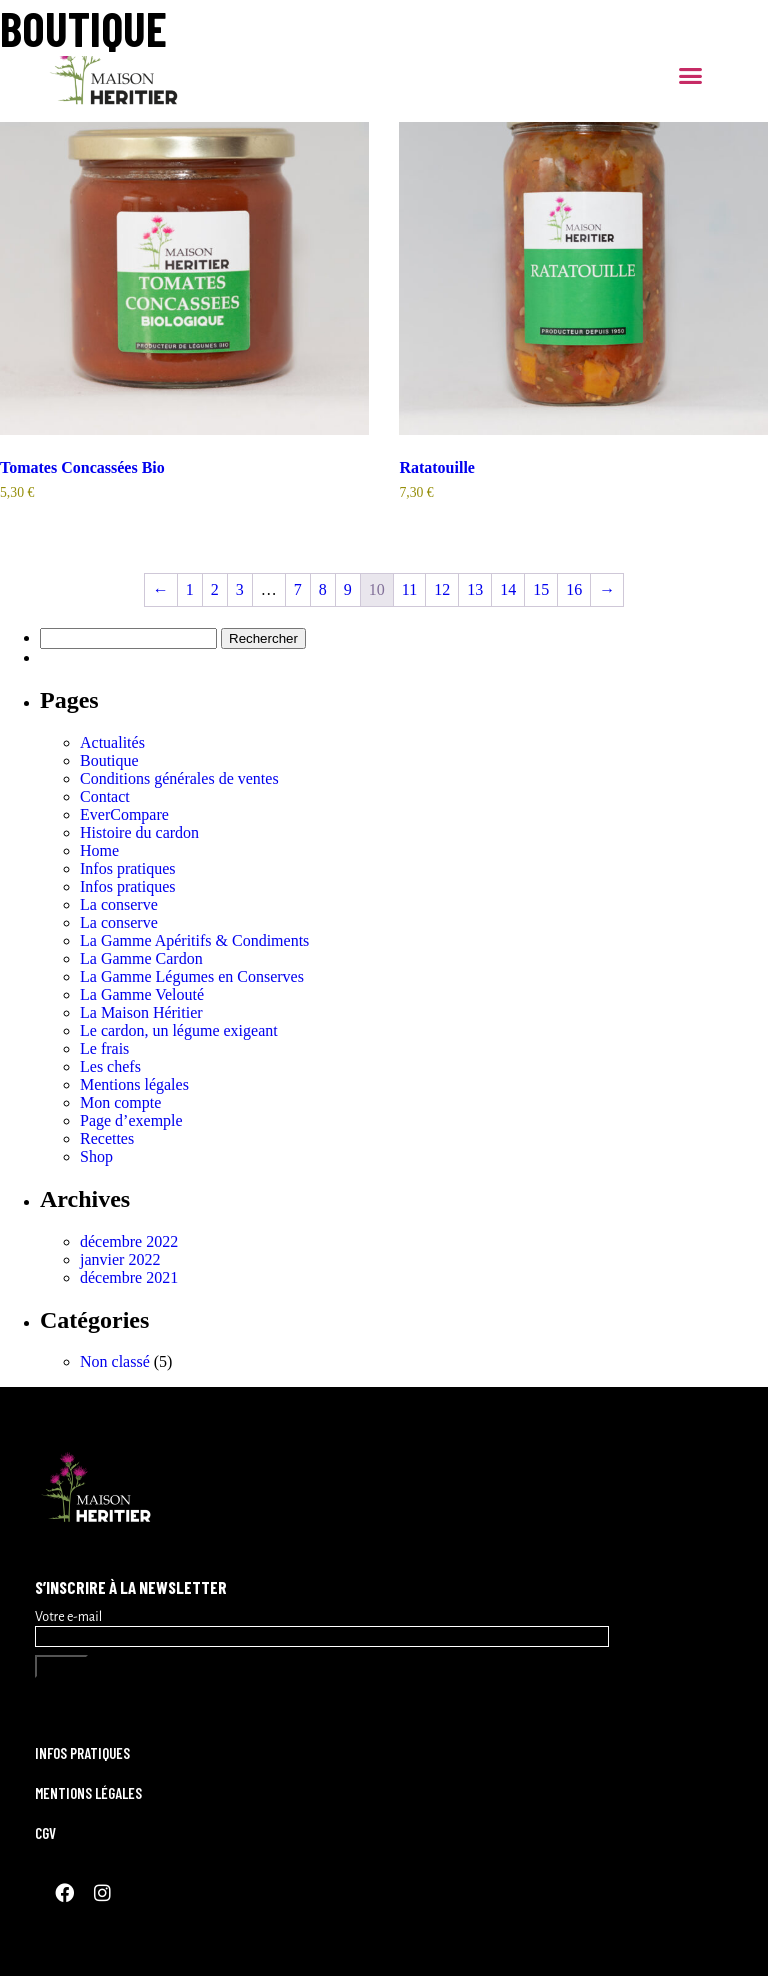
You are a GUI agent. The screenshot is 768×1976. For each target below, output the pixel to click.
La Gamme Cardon (141, 958)
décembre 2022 (129, 1241)
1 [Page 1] (190, 589)
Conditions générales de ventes (179, 778)
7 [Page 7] (298, 589)
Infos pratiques (128, 868)
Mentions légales (134, 1084)
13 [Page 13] (475, 589)
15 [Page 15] (541, 589)
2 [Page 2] (215, 589)
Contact (105, 796)
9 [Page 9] (348, 589)
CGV (45, 1833)
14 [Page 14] (508, 589)
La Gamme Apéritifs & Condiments (194, 940)
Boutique (109, 760)
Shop (96, 1156)
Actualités (112, 742)
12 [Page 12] (442, 589)
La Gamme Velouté (142, 994)
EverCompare (124, 814)
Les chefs (110, 1066)
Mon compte (120, 1102)
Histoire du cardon (139, 832)
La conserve (119, 904)
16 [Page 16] (574, 589)
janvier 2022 (120, 1259)
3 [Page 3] (240, 589)
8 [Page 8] (323, 589)
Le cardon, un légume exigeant (179, 1030)
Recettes (107, 1138)
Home (99, 850)
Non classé (115, 1361)
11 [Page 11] (409, 589)
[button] (691, 76)
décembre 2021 (129, 1277)
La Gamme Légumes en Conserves (192, 976)
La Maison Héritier (141, 1012)
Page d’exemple (131, 1120)
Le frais (104, 1048)
